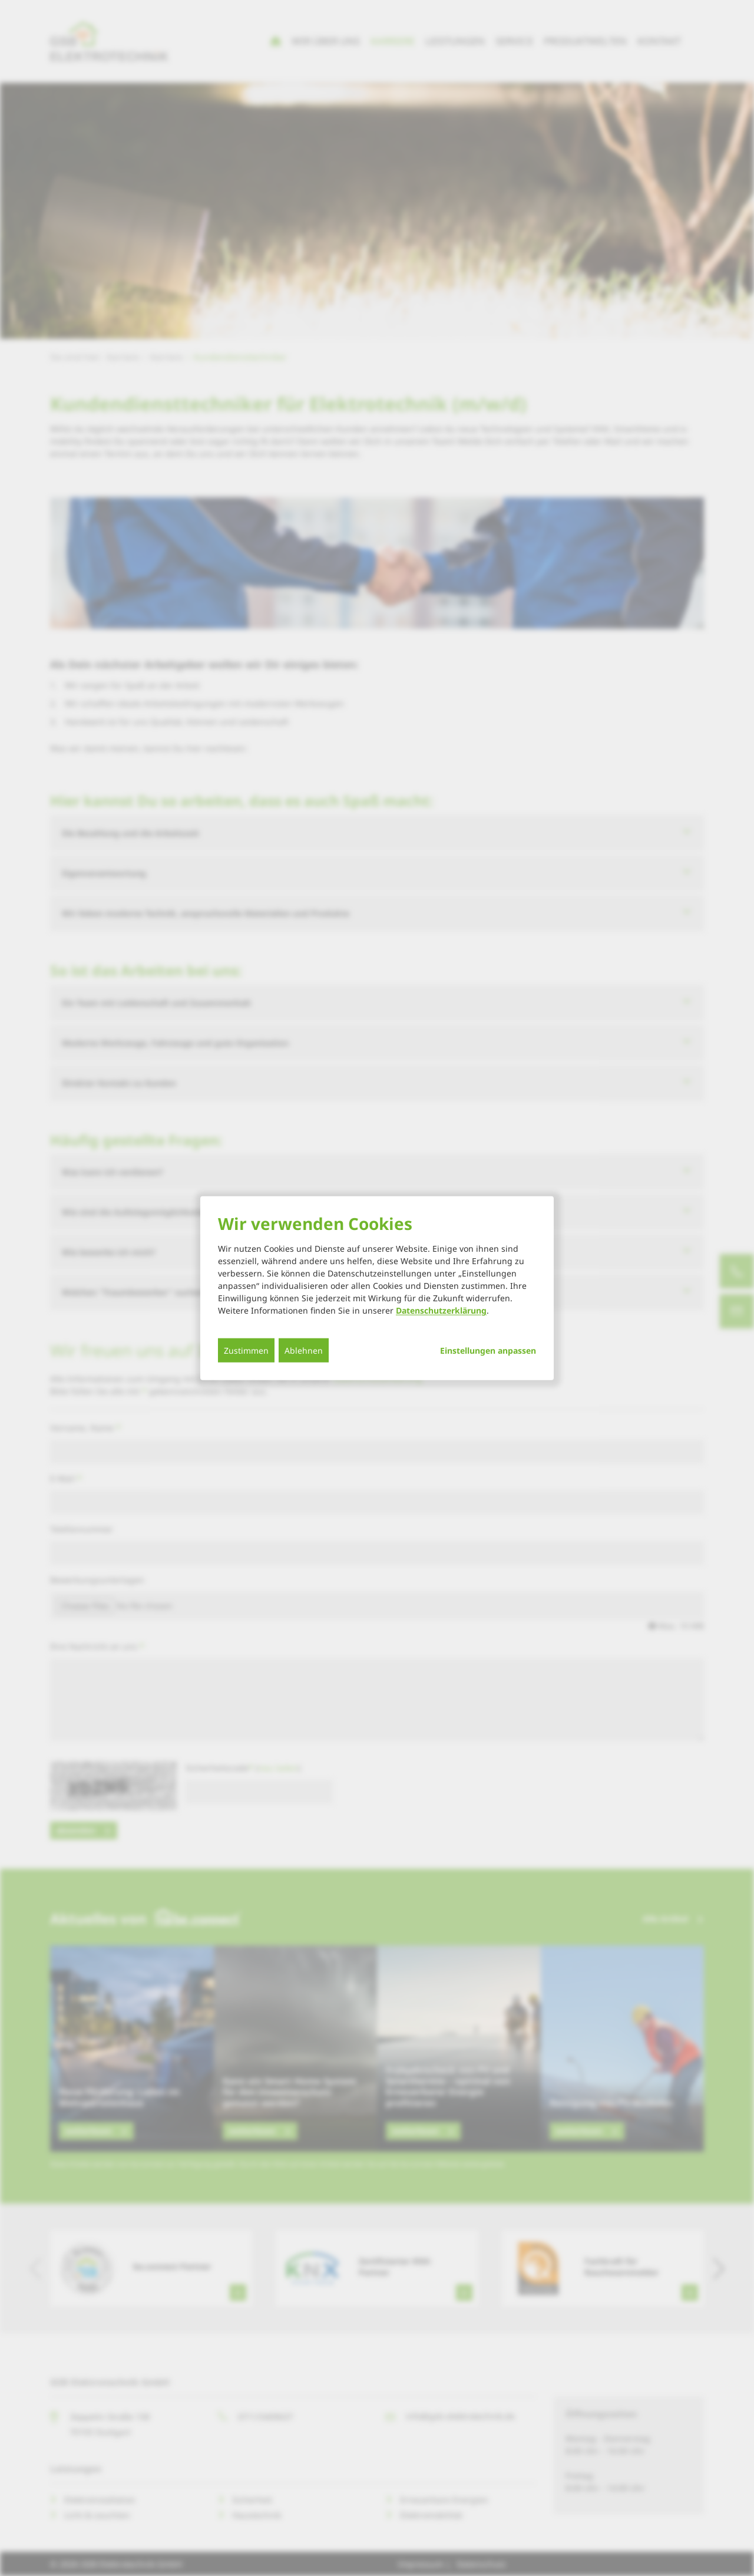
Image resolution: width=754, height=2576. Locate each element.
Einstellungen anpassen (488, 1351)
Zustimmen (246, 1350)
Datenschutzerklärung (441, 1310)
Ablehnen (304, 1350)
